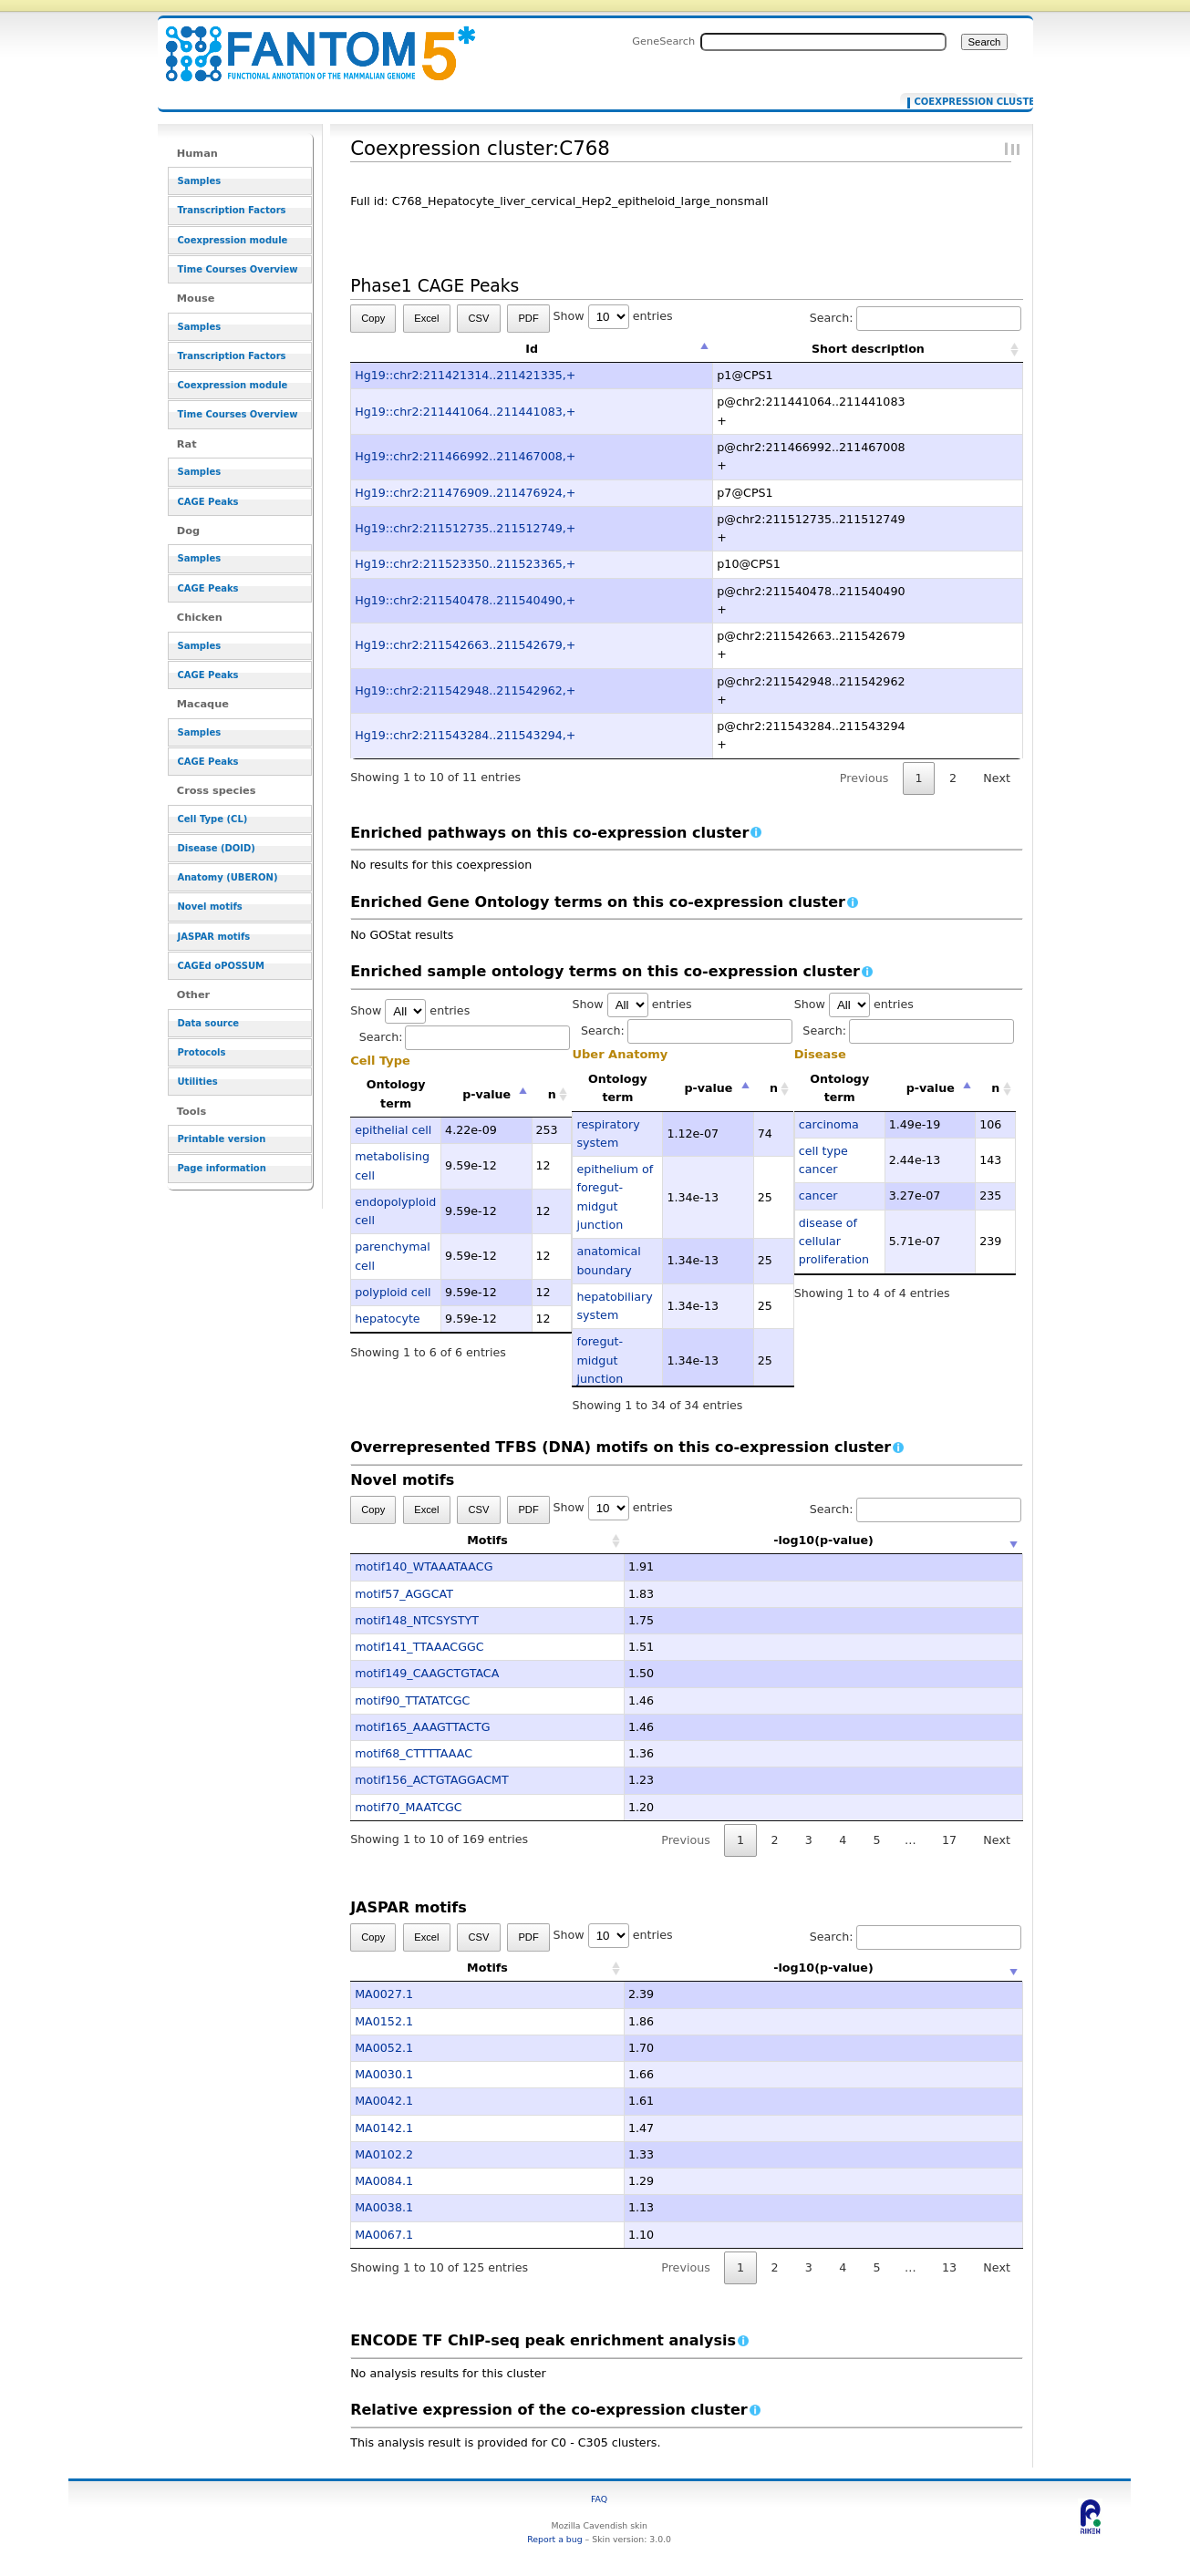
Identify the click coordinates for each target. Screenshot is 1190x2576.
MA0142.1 (384, 2128)
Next (996, 778)
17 (949, 1840)
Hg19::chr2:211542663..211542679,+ (465, 645)
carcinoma (829, 1124)
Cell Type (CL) (213, 819)
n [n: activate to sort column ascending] (552, 1094)
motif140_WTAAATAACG (423, 1566)
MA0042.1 (384, 2100)
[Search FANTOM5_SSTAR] (823, 42)
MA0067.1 (384, 2234)
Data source (209, 1023)
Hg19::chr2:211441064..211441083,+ (465, 411)
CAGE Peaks (208, 502)
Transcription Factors (232, 210)
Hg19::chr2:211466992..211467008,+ (465, 456)
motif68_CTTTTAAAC (413, 1753)
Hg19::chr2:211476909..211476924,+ (465, 493)
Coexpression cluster (962, 102)
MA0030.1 (384, 2074)
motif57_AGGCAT (404, 1594)
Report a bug (554, 2539)
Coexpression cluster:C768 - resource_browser (309, 43)
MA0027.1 (384, 1994)
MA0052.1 (384, 2048)
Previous (864, 778)
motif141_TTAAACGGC (419, 1647)
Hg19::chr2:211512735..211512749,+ (465, 528)
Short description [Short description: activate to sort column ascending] (868, 348)
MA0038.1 (384, 2207)
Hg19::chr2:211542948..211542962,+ (465, 690)
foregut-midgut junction (599, 1360)
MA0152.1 (384, 2021)
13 (949, 2267)
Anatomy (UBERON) (228, 877)
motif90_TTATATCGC (412, 1700)
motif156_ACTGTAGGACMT (432, 1780)
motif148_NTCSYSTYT (417, 1620)
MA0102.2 (384, 2154)
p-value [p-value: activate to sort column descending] (486, 1094)
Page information (222, 1168)
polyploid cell (392, 1292)
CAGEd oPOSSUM (221, 966)
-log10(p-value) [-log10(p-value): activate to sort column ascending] (823, 1540)
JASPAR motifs (214, 937)
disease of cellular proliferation (834, 1241)
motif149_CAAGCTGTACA (427, 1673)
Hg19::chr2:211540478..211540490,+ (465, 600)
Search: (915, 318)
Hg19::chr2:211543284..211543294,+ (465, 735)
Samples (200, 181)
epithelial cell (393, 1130)
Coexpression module (233, 240)
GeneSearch (663, 41)
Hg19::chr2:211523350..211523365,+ (465, 564)
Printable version (222, 1139)
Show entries (613, 316)
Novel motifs (210, 907)
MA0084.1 (384, 2181)
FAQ (599, 2499)
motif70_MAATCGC (408, 1807)
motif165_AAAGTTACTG (422, 1727)
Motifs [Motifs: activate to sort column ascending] (487, 1540)
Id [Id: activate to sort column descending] (531, 348)
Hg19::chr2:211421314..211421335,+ (465, 375)
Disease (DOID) (216, 848)
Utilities (198, 1082)
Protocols (202, 1052)
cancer (818, 1195)
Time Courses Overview (238, 269)
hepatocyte (387, 1318)
